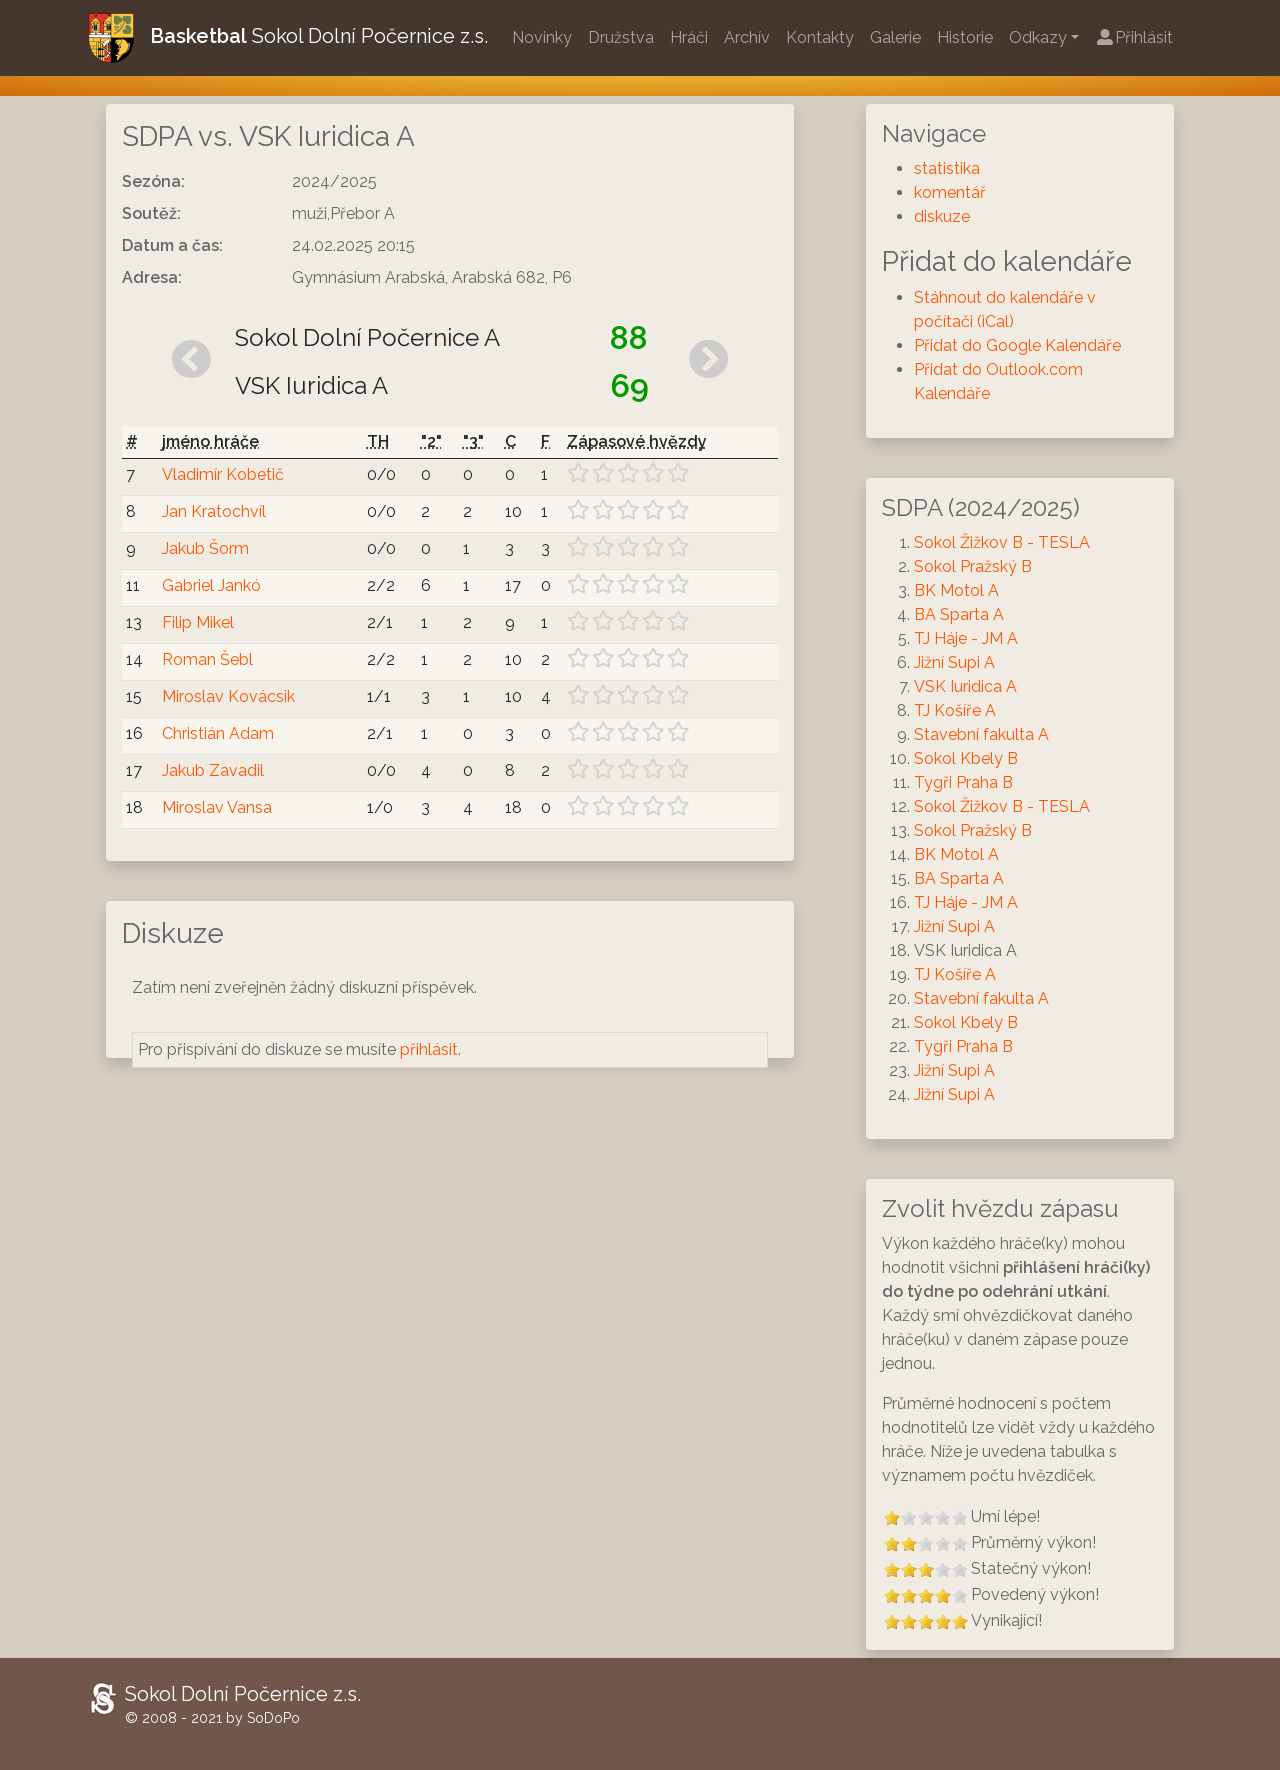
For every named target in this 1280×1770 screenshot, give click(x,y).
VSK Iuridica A (965, 686)
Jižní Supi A (954, 662)
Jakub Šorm (205, 548)
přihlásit (429, 1049)
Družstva (621, 37)
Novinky (542, 37)
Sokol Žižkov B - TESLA (1002, 542)
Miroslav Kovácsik (228, 696)
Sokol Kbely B (966, 758)
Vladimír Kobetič (223, 474)
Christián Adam (218, 733)
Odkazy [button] (1038, 37)
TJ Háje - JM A (966, 638)
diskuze (942, 216)
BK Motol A (956, 590)
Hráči (689, 37)
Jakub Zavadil (213, 770)
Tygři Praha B (963, 782)
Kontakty (820, 37)
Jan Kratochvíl (214, 511)
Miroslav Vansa (217, 807)
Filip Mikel (198, 622)
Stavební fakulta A (981, 734)
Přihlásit (1134, 37)
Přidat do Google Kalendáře (1017, 345)
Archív (747, 37)
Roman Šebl (207, 659)
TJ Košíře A (955, 710)
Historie (965, 37)
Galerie (895, 37)
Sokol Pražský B (973, 566)
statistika (947, 168)
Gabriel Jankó (211, 585)
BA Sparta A (959, 614)
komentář (950, 192)
